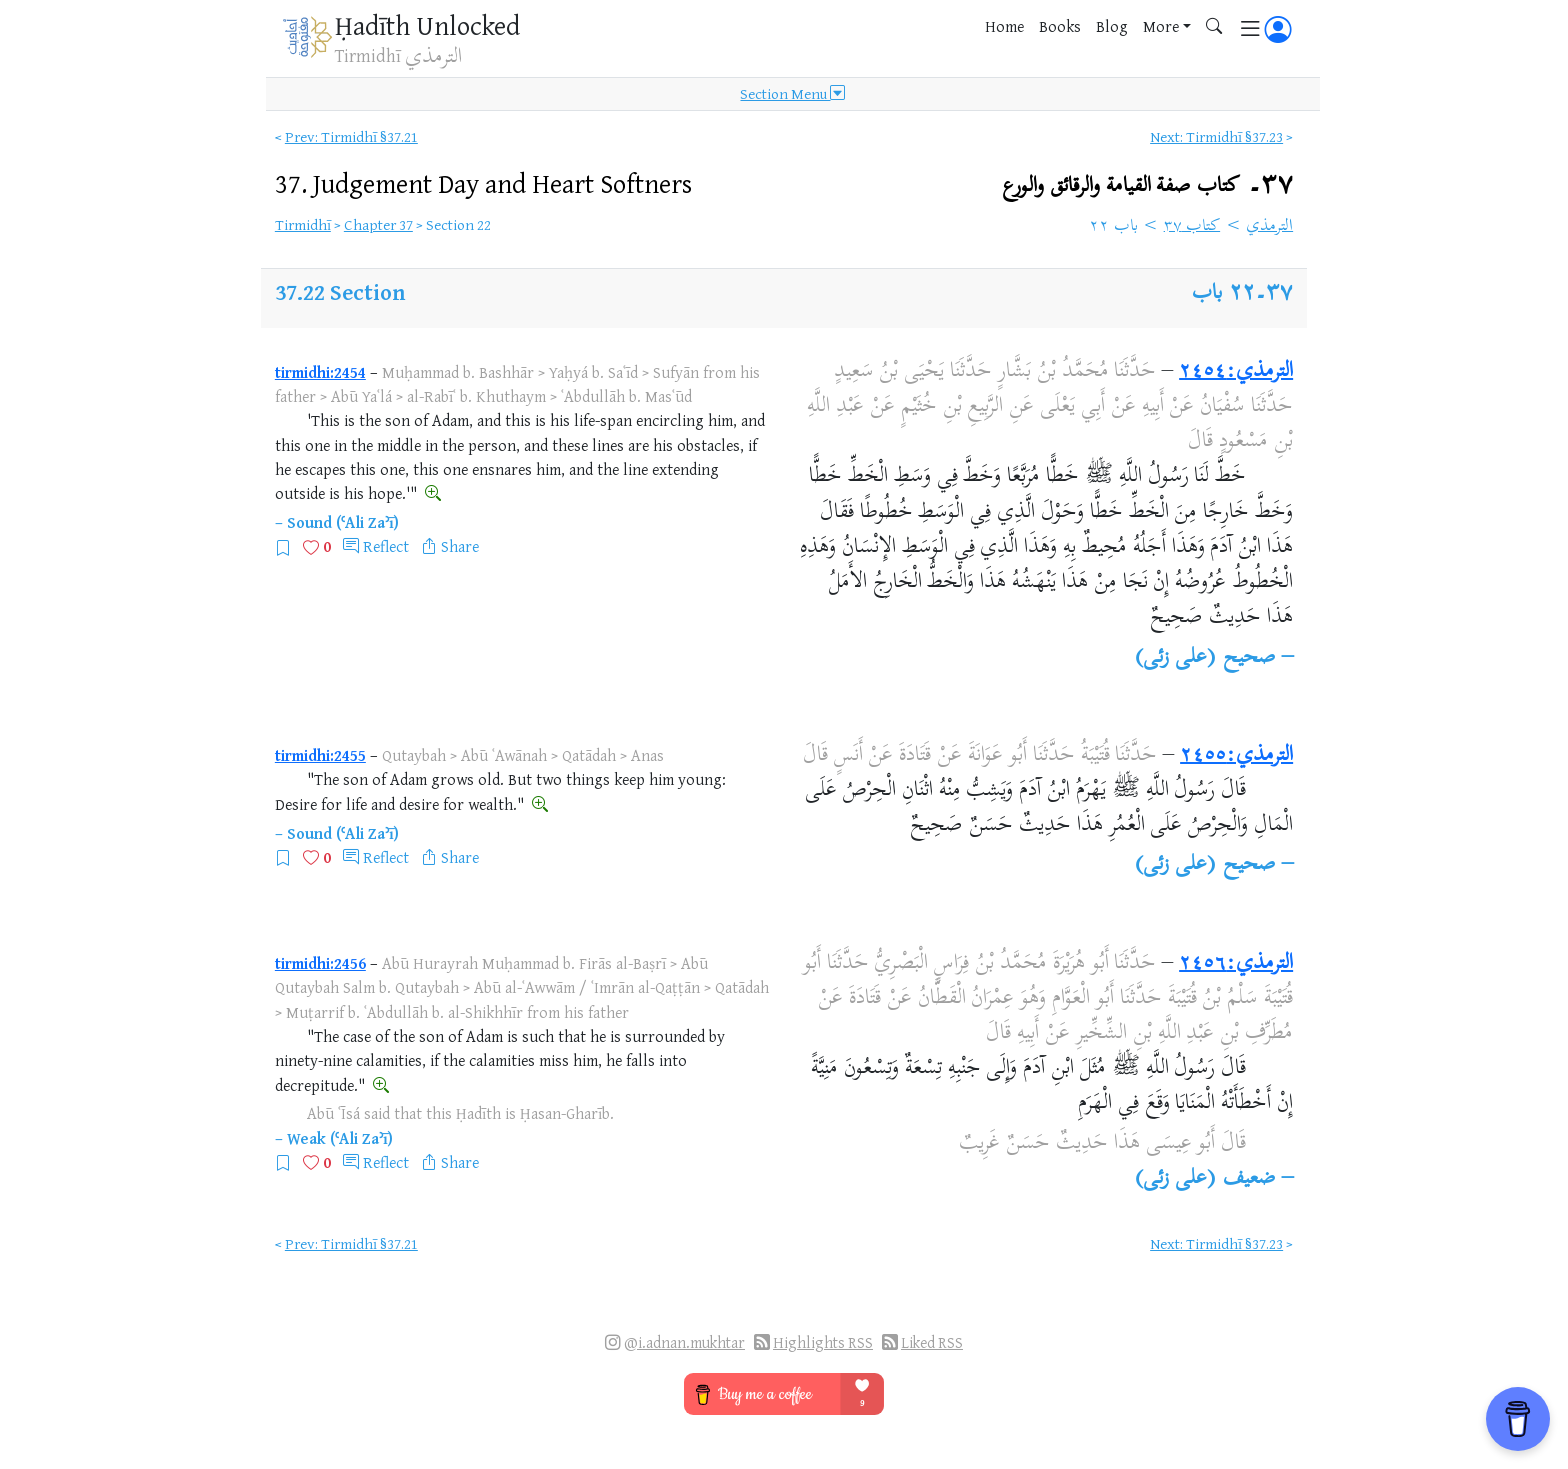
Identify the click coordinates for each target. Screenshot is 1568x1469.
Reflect (386, 546)
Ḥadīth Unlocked (427, 25)
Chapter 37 (378, 224)
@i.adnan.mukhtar (684, 1342)
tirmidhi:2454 (320, 372)
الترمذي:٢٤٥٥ (1236, 756)
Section (367, 291)
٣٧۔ (1147, 185)
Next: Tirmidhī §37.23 (1216, 136)
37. (483, 183)
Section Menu (792, 94)
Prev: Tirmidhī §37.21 (351, 136)
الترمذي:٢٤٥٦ (1236, 964)
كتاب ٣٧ (1192, 227)
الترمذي (1269, 227)
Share (460, 546)
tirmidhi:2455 (320, 755)
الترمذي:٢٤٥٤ (1236, 372)
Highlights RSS (823, 1342)
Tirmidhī (303, 224)
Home (1004, 26)
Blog (1112, 26)
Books (1060, 26)
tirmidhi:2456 (320, 963)
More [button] (1161, 26)
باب (1207, 294)
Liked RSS (932, 1342)
